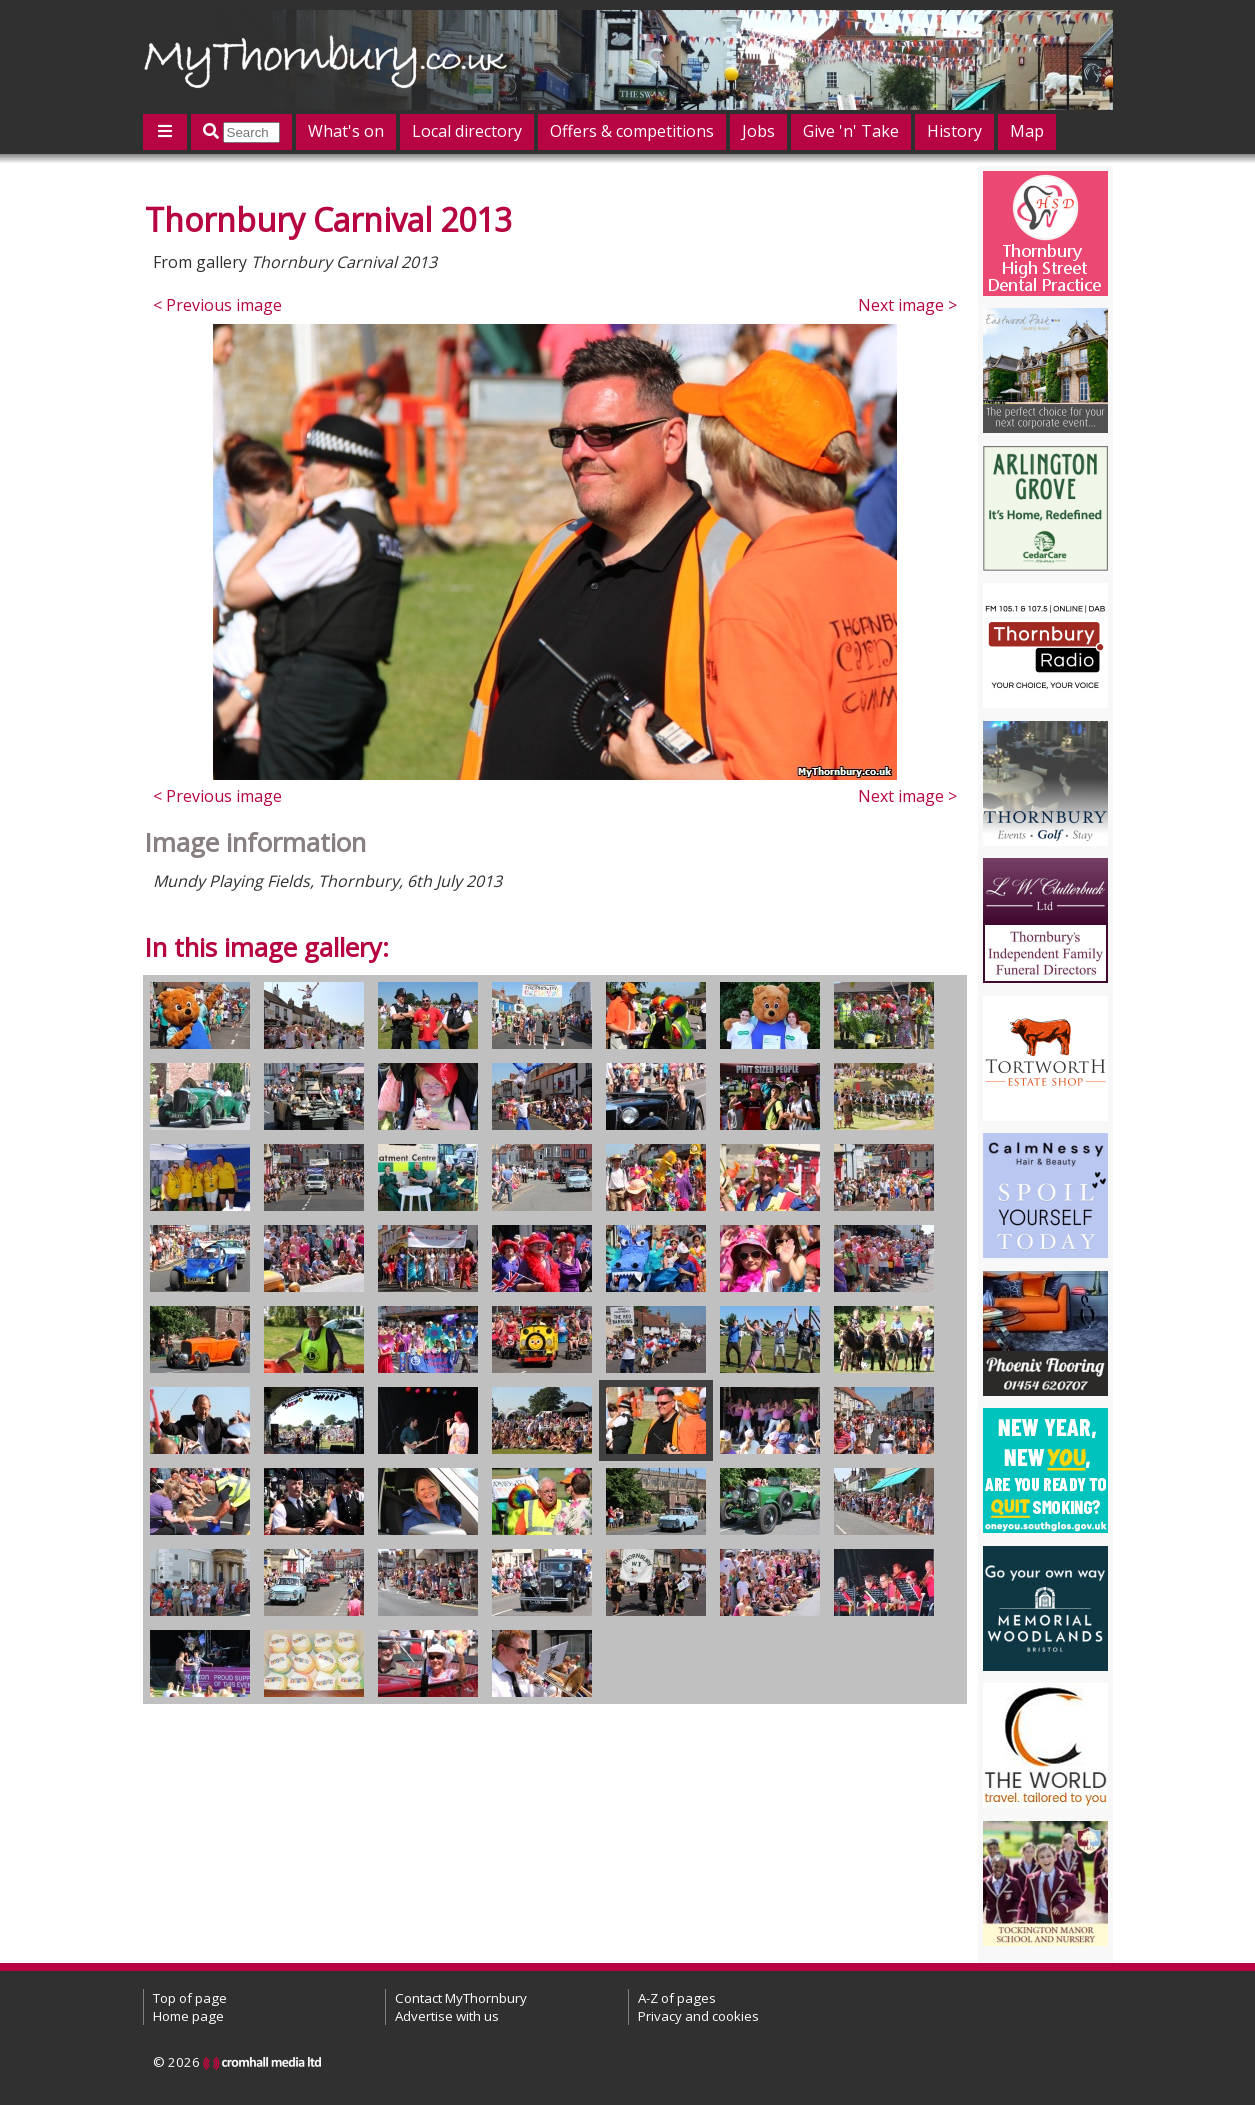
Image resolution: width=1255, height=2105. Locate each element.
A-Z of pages (677, 1998)
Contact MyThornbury (461, 1998)
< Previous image (217, 305)
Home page (188, 2016)
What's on (346, 131)
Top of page (190, 1998)
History (954, 131)
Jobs (758, 131)
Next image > (907, 305)
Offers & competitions (632, 131)
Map (1027, 131)
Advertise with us (447, 2016)
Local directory (467, 131)
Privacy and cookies (698, 2016)
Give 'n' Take (851, 131)
